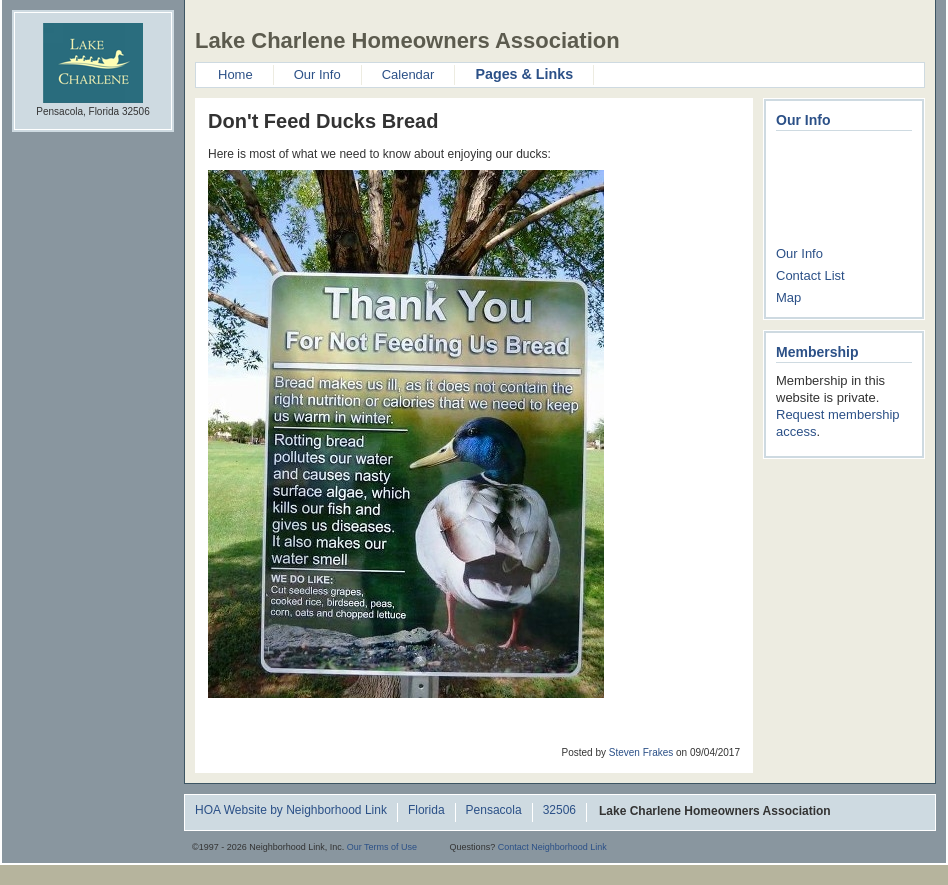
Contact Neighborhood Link (552, 847)
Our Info (317, 74)
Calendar (408, 74)
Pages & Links (524, 74)
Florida (426, 811)
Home (235, 74)
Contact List (810, 275)
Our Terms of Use (382, 847)
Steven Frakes (641, 752)
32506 (559, 811)
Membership (817, 352)
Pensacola (494, 811)
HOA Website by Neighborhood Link (291, 811)
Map (788, 297)
